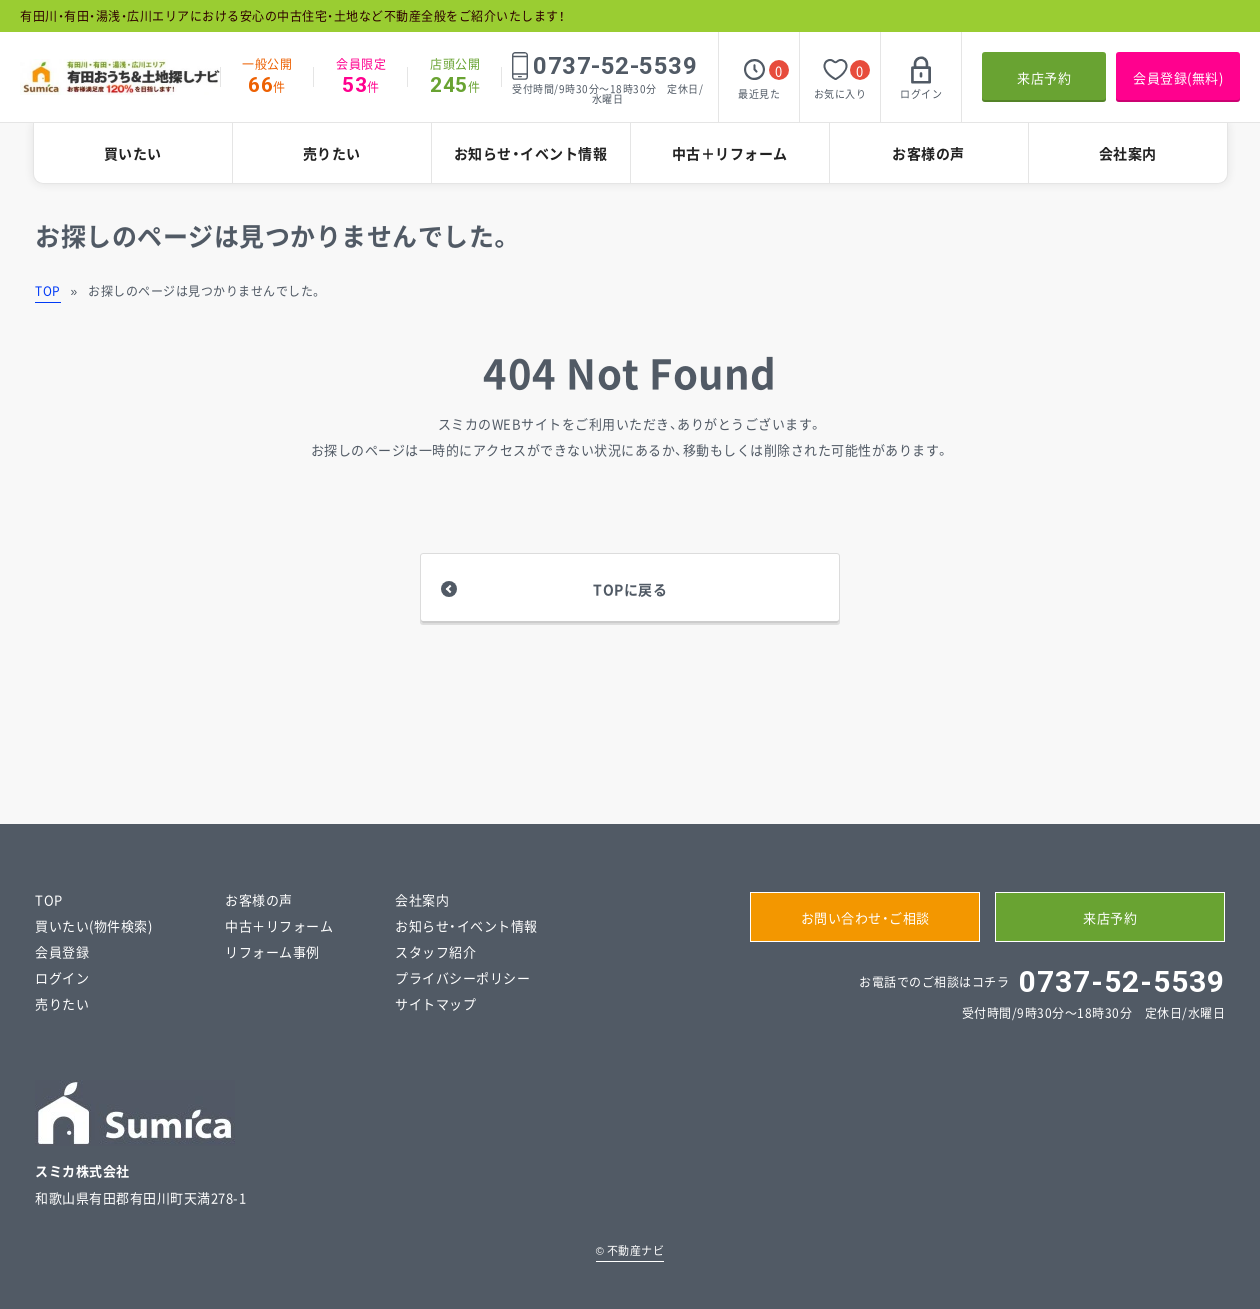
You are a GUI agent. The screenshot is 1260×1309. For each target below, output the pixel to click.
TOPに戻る (630, 589)
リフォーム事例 (272, 951)
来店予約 (1044, 77)
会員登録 (62, 951)
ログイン (62, 977)
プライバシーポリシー (462, 977)
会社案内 (1128, 153)
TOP (48, 291)
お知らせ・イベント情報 (531, 153)
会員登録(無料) (1178, 77)
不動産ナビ (630, 1250)
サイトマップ (435, 1003)
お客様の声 (928, 153)
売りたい (332, 153)
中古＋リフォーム (730, 153)
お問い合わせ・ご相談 (865, 917)
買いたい (133, 153)
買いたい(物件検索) (93, 925)
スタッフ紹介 (435, 951)
